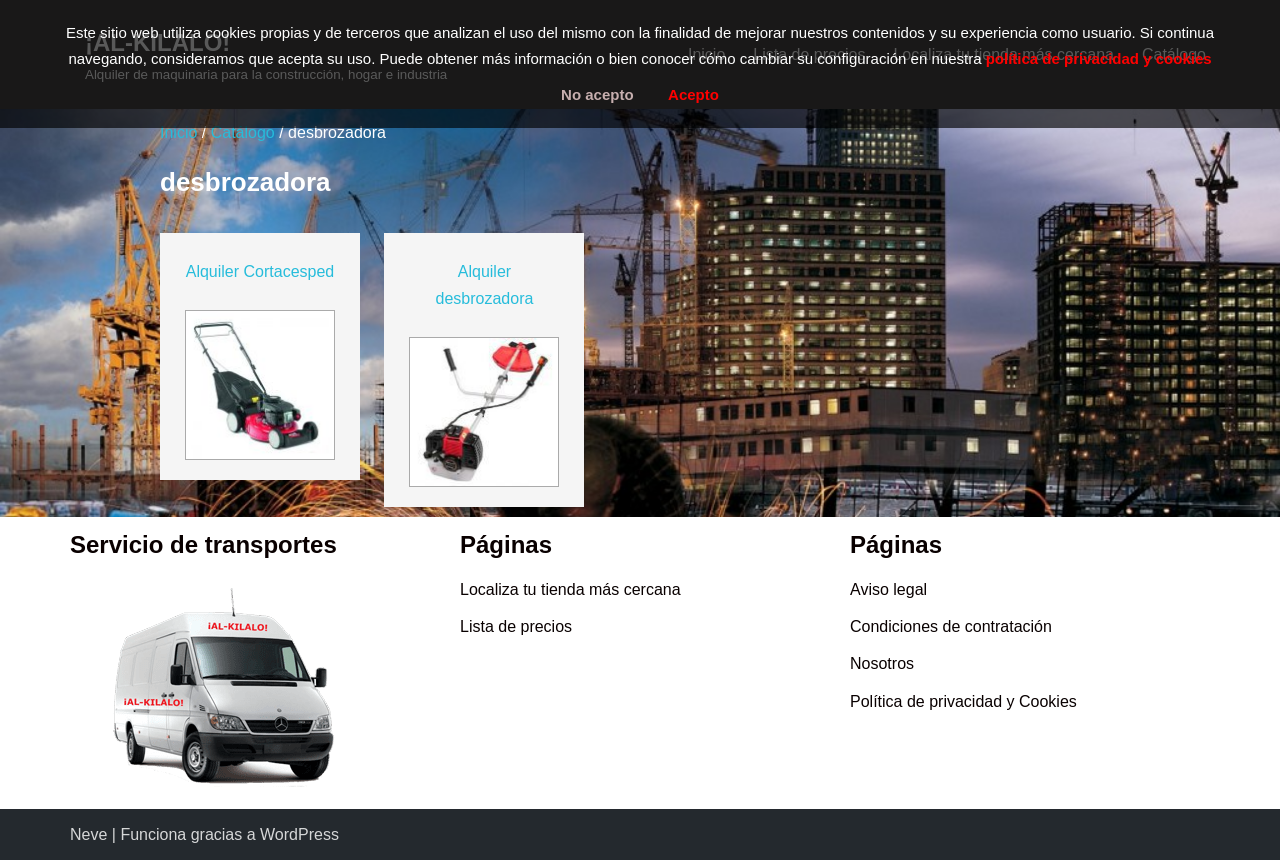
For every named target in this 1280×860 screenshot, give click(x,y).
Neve (88, 834)
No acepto (597, 94)
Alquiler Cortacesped (260, 271)
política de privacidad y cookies (1099, 58)
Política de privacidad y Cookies (963, 701)
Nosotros (882, 663)
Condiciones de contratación (951, 626)
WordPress (299, 834)
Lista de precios (516, 626)
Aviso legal (888, 589)
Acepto (693, 94)
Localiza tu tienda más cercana (570, 589)
